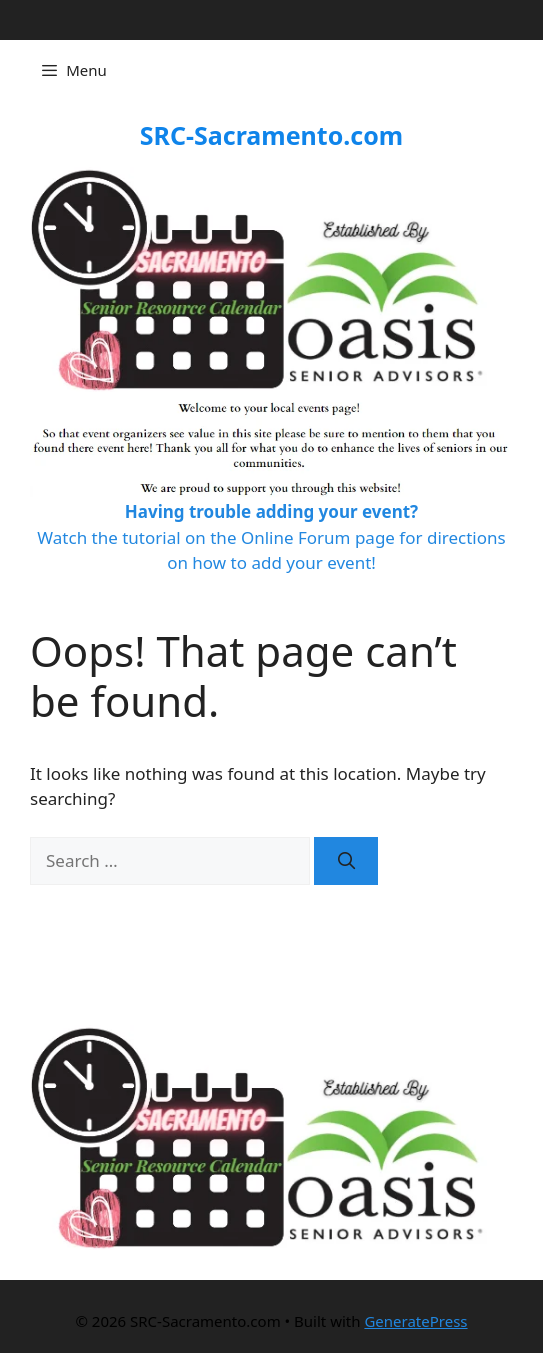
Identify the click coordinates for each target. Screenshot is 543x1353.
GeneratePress (415, 1321)
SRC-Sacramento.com (271, 135)
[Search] (346, 861)
